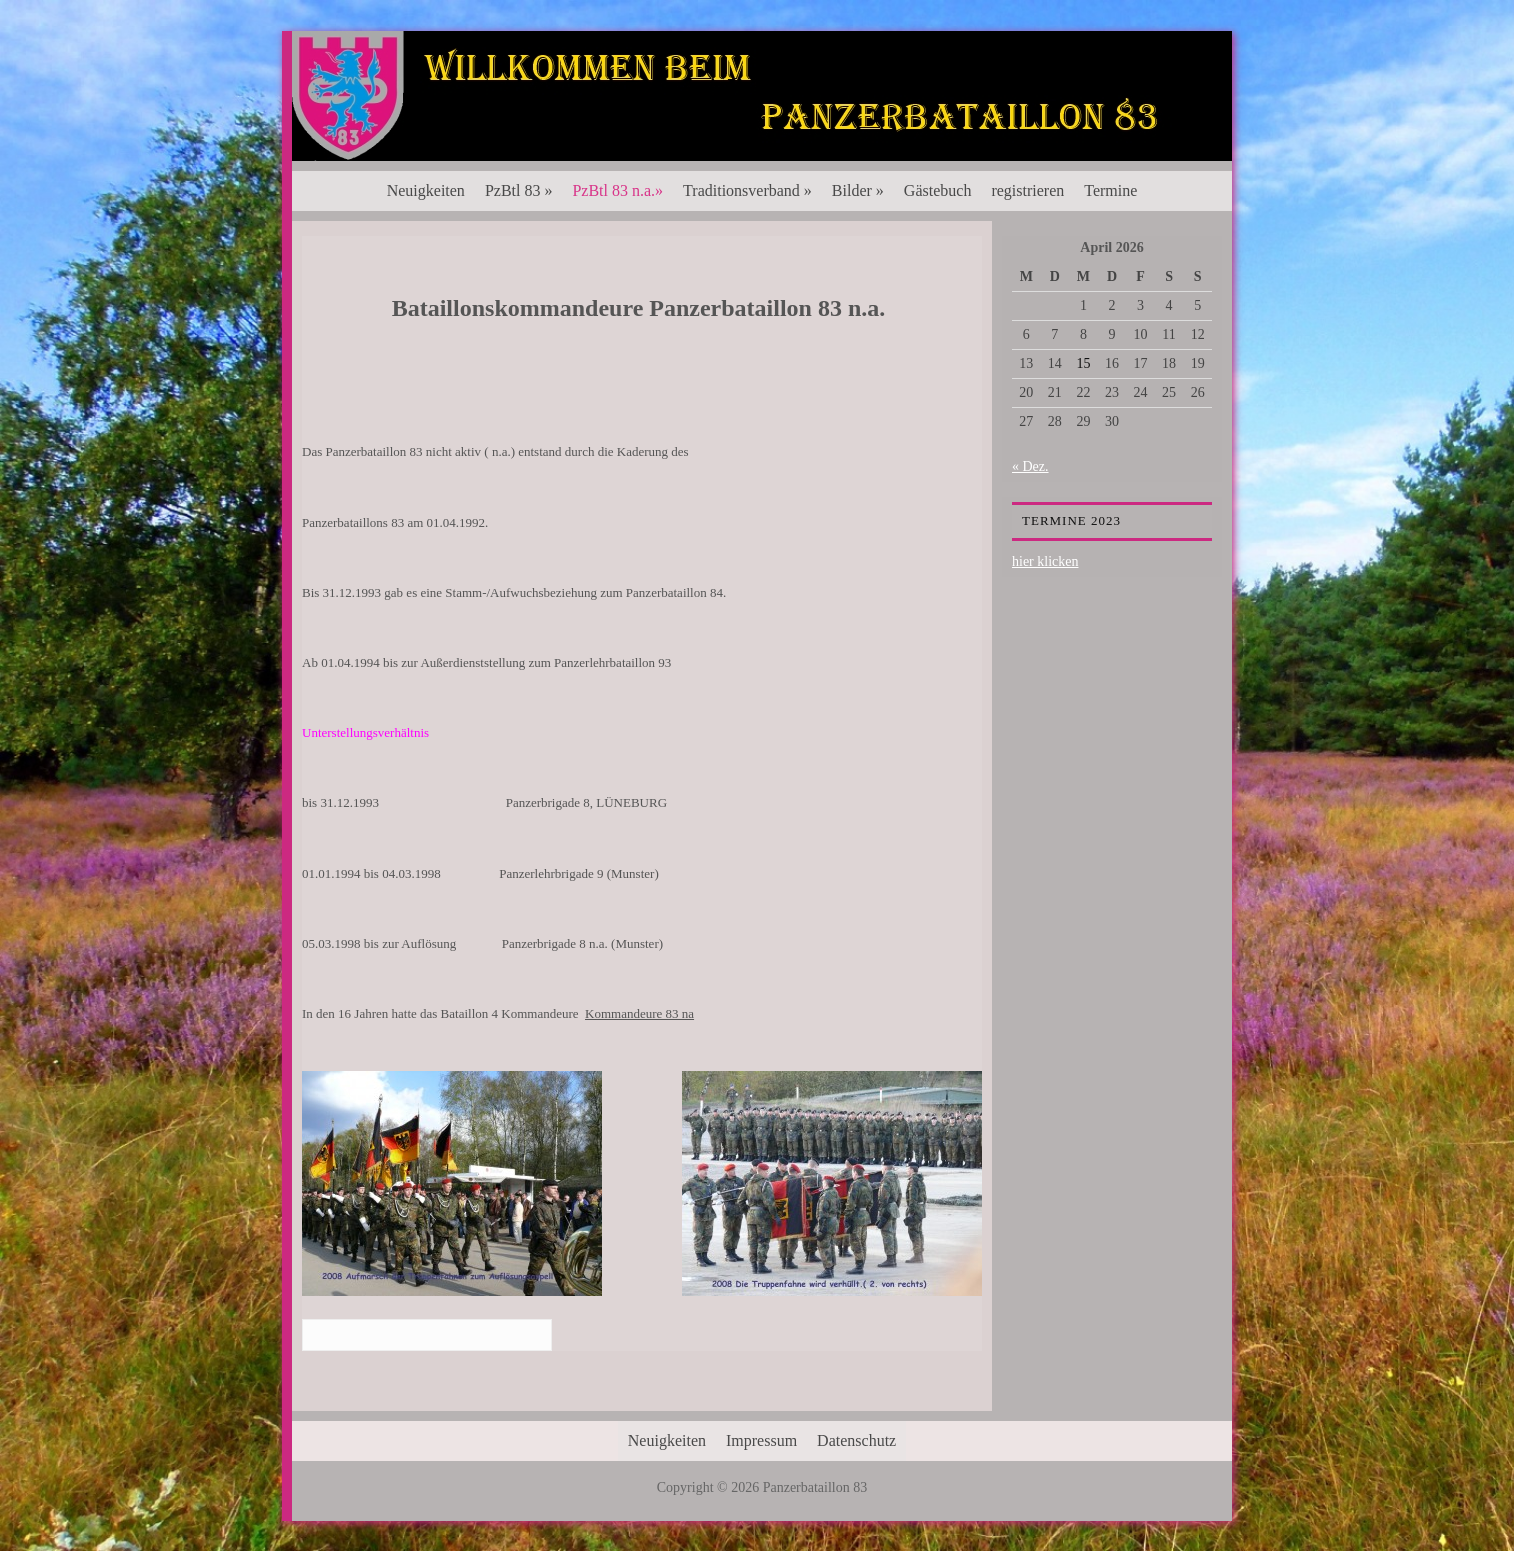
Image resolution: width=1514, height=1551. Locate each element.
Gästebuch (938, 190)
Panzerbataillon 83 (762, 92)
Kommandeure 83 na (639, 1013)
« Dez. (1030, 466)
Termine (1110, 190)
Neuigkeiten (426, 190)
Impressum (761, 1440)
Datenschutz (856, 1440)
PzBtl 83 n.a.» (617, 190)
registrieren (1027, 190)
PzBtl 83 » (519, 190)
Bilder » (858, 190)
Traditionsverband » (747, 190)
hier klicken (1045, 561)
